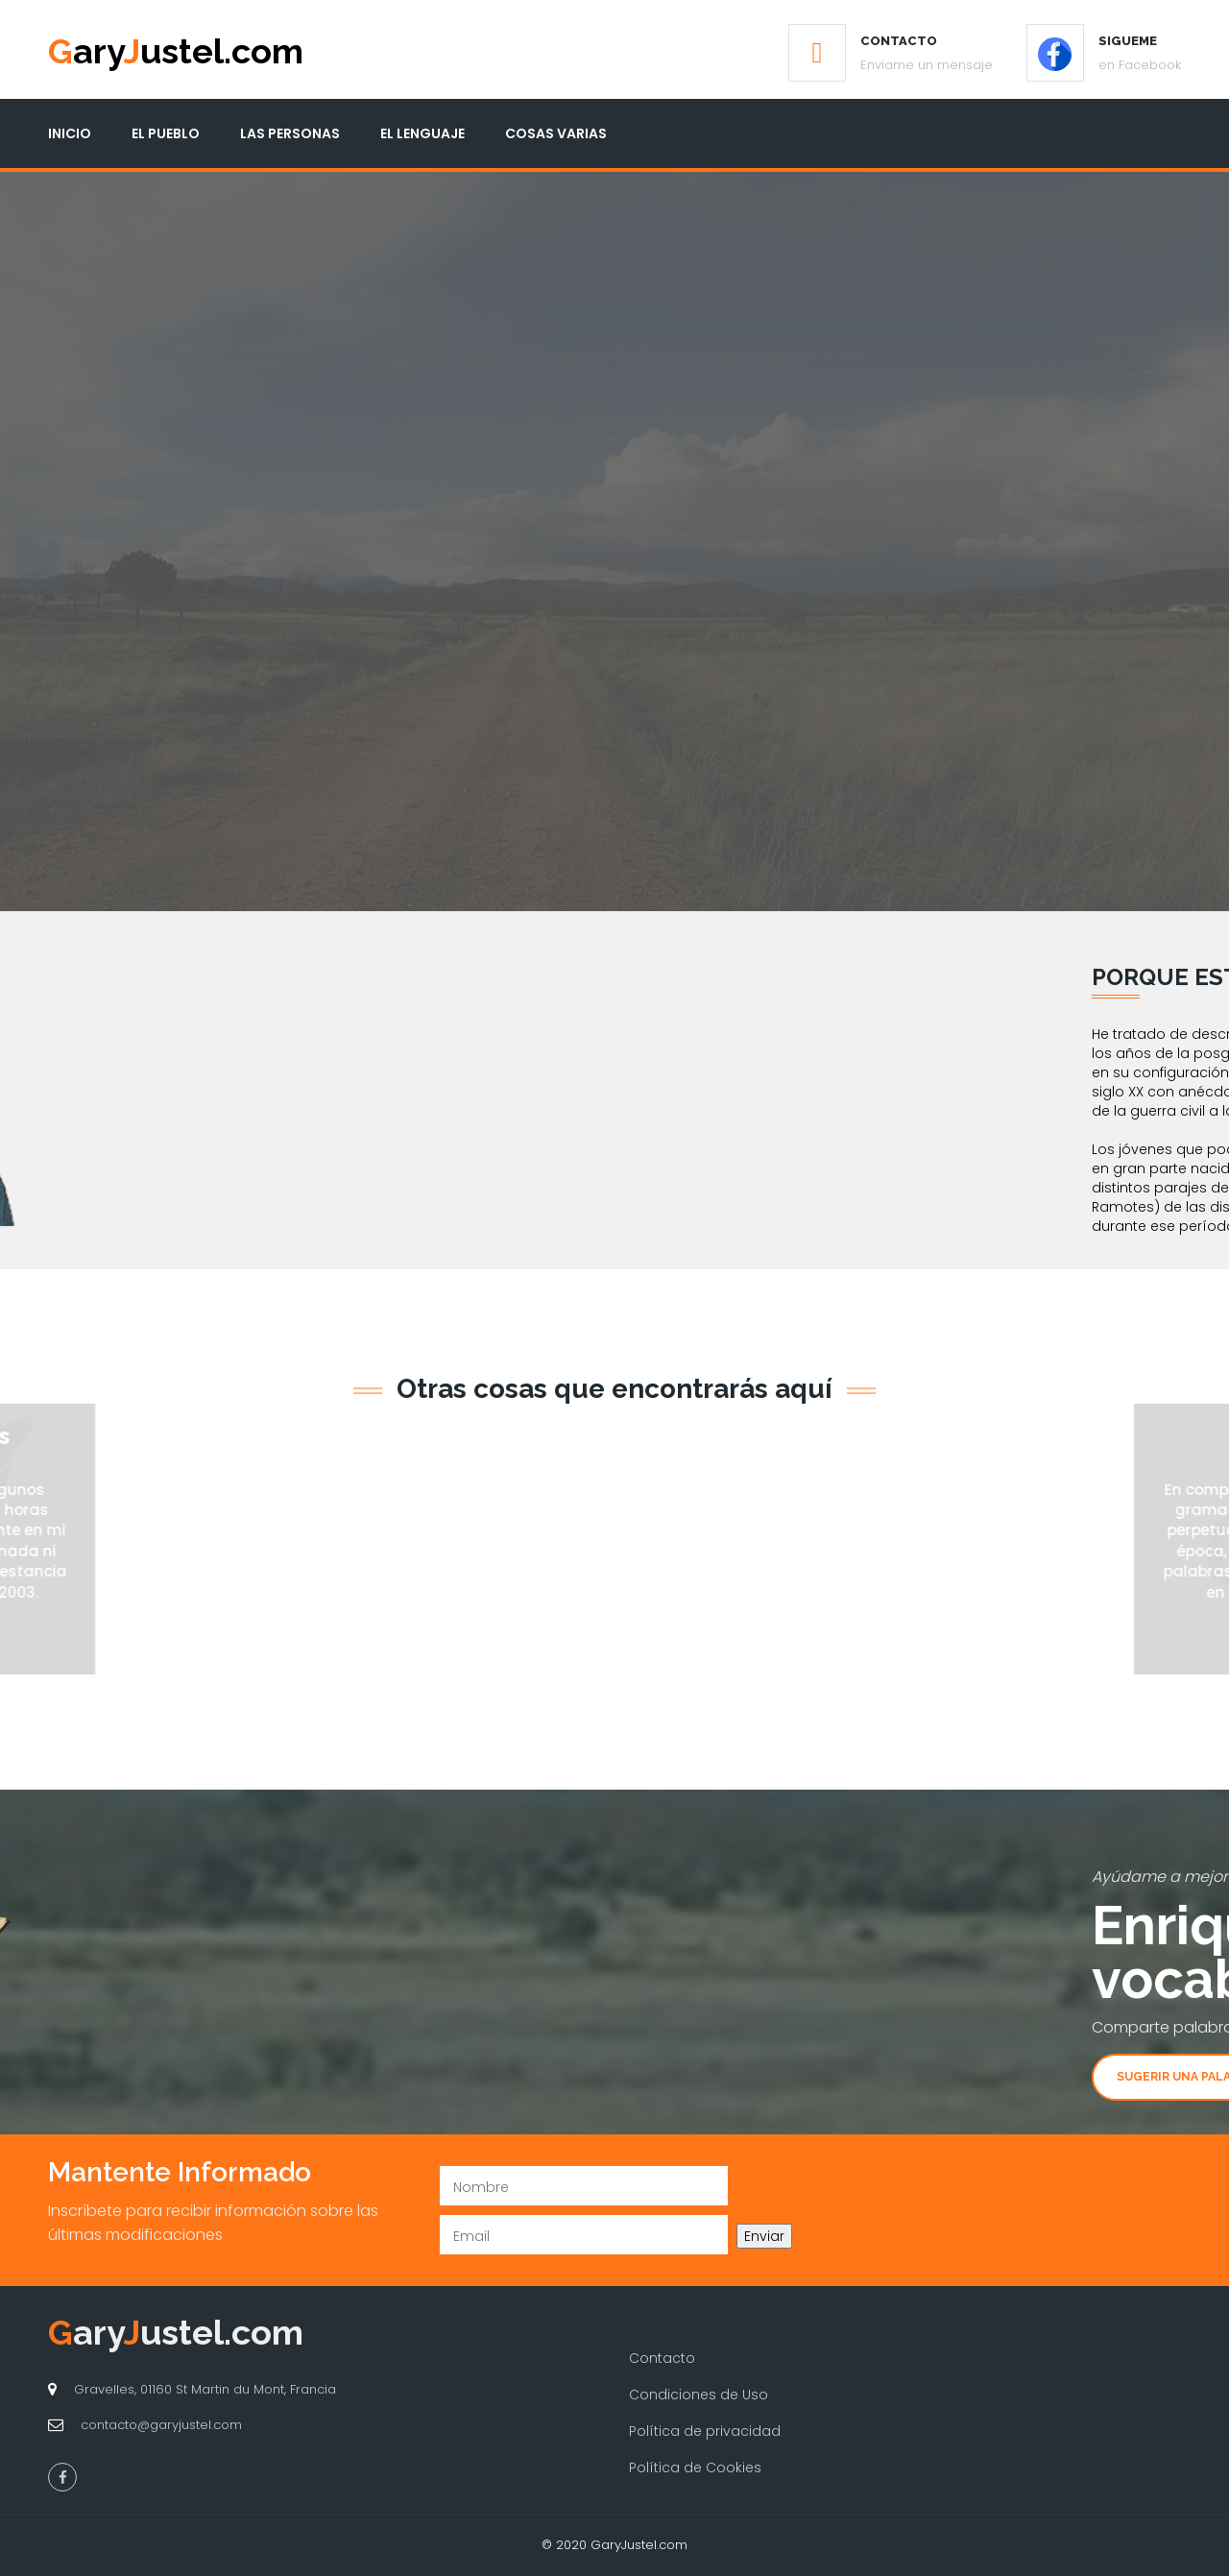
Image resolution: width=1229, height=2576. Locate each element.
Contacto (662, 2358)
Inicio (69, 133)
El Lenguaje (422, 133)
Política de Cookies (695, 2467)
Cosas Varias (556, 133)
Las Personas (290, 133)
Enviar (764, 2236)
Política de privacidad (705, 2431)
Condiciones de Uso (698, 2394)
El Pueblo (166, 133)
